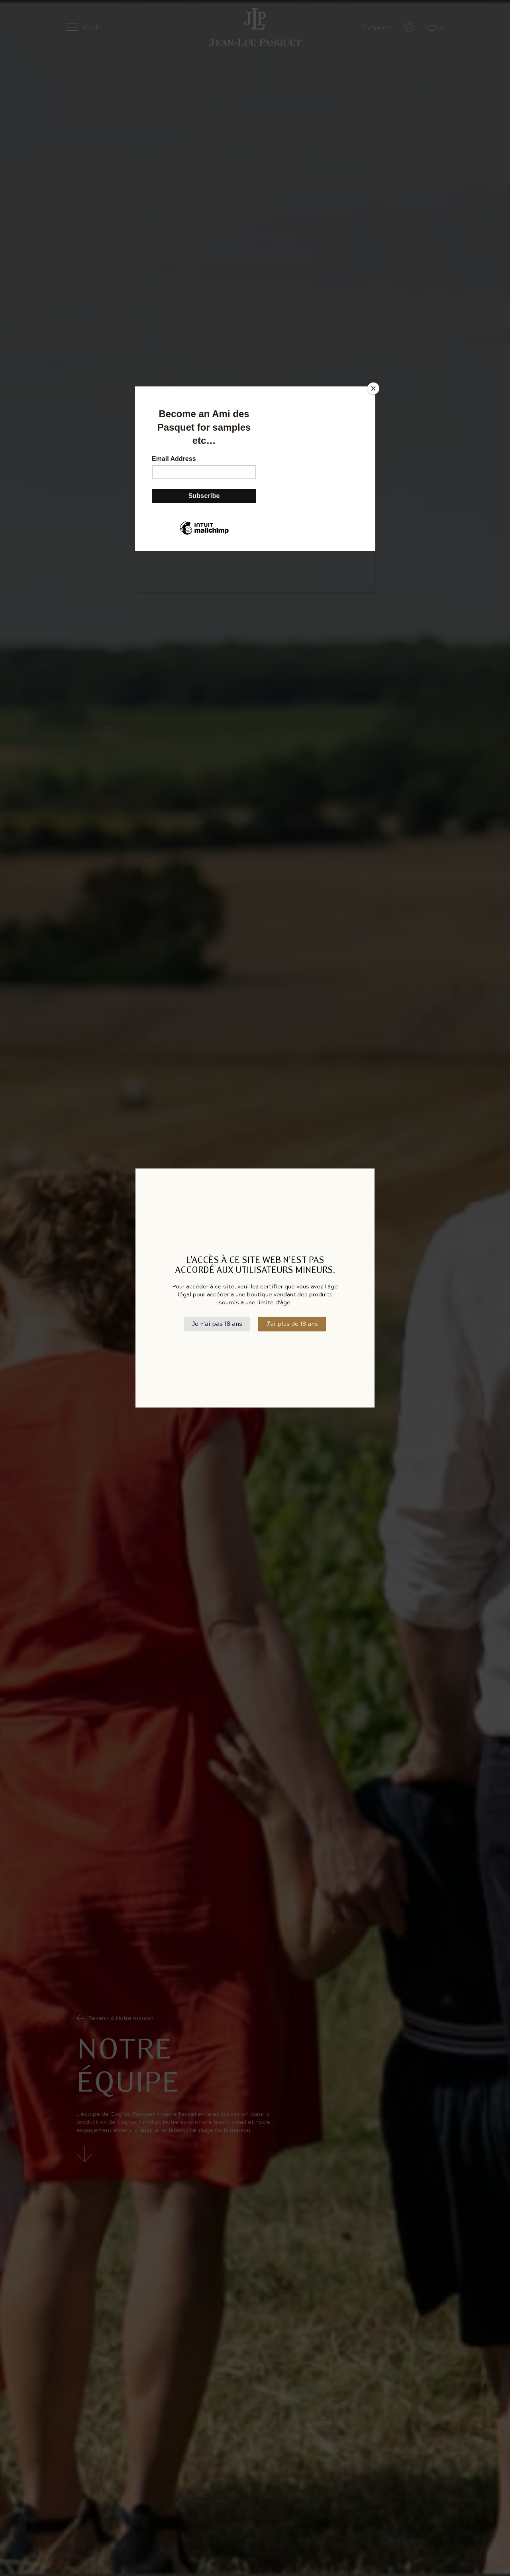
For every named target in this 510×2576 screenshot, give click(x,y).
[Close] (373, 388)
